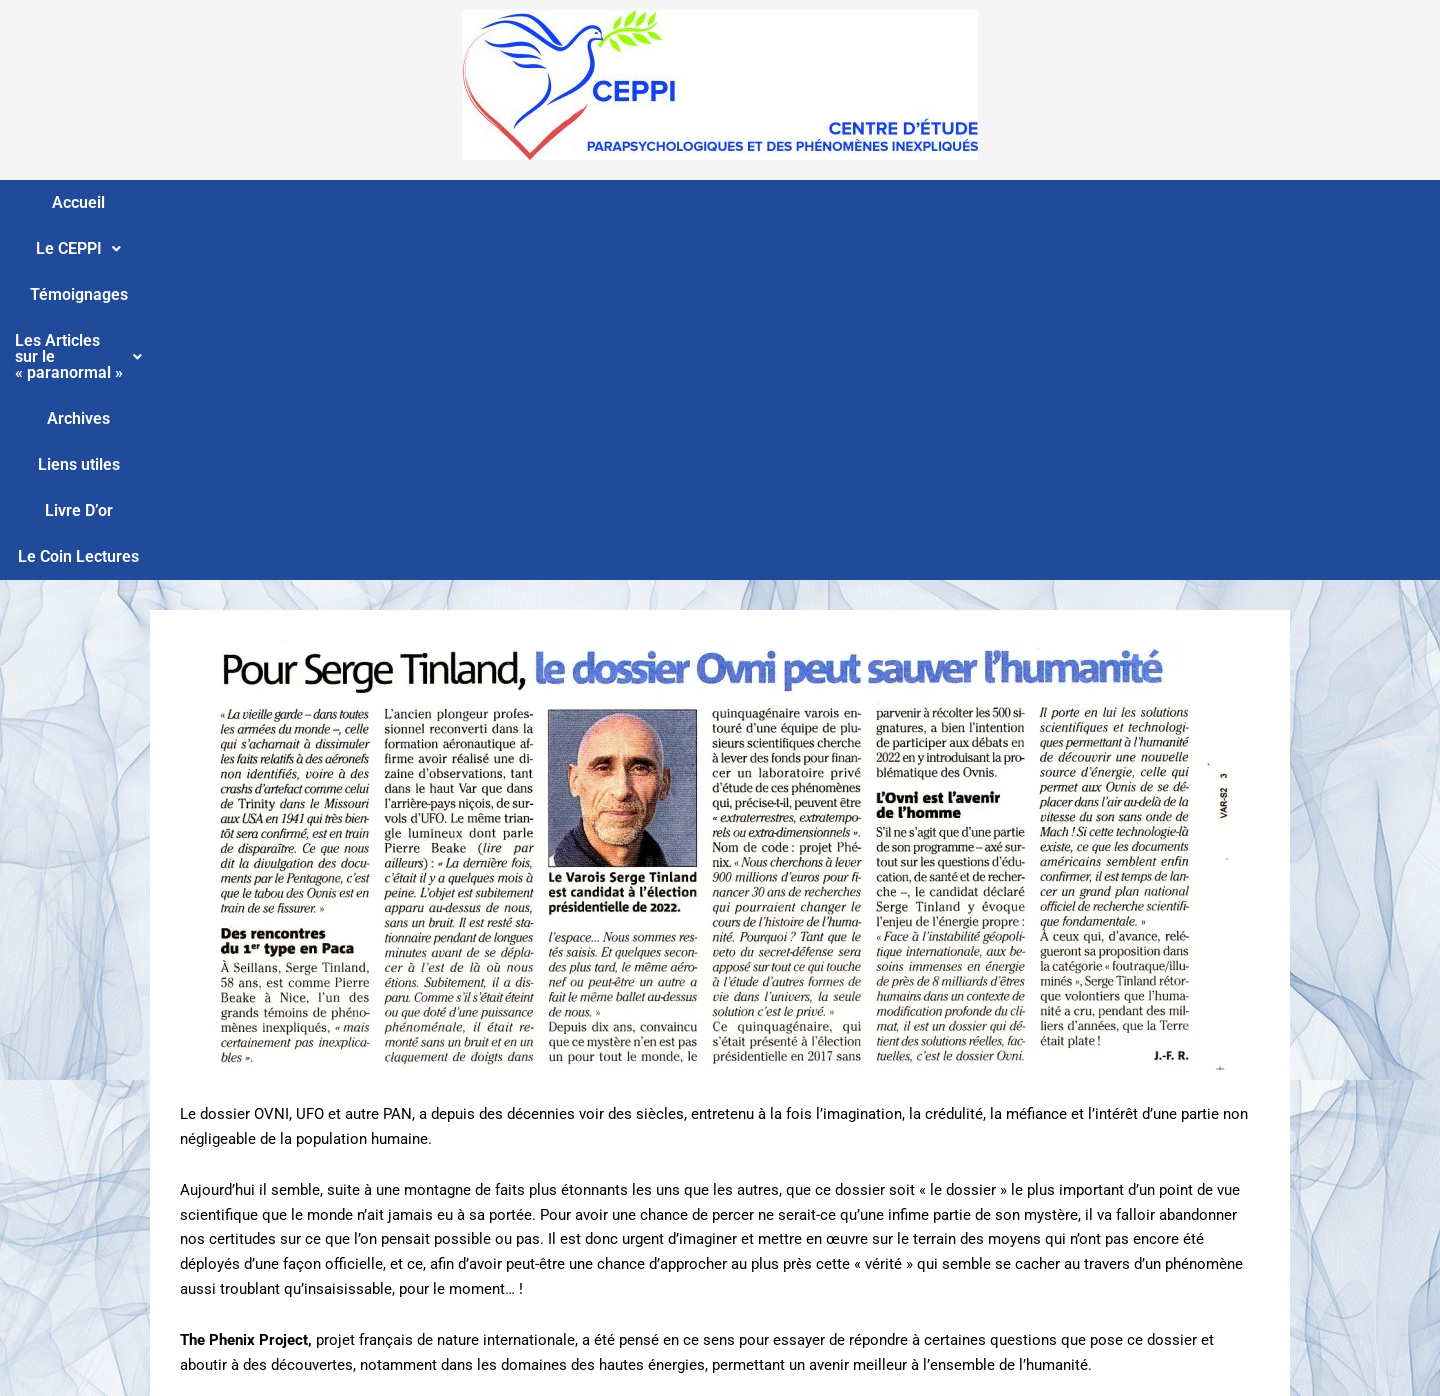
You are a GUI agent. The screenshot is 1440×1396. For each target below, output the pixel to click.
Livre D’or (1055, 202)
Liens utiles (950, 202)
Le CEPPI (325, 202)
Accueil (226, 202)
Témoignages (447, 202)
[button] (325, 203)
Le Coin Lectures (1179, 202)
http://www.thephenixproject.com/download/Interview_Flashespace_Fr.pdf (426, 1113)
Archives (847, 202)
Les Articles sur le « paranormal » (656, 202)
